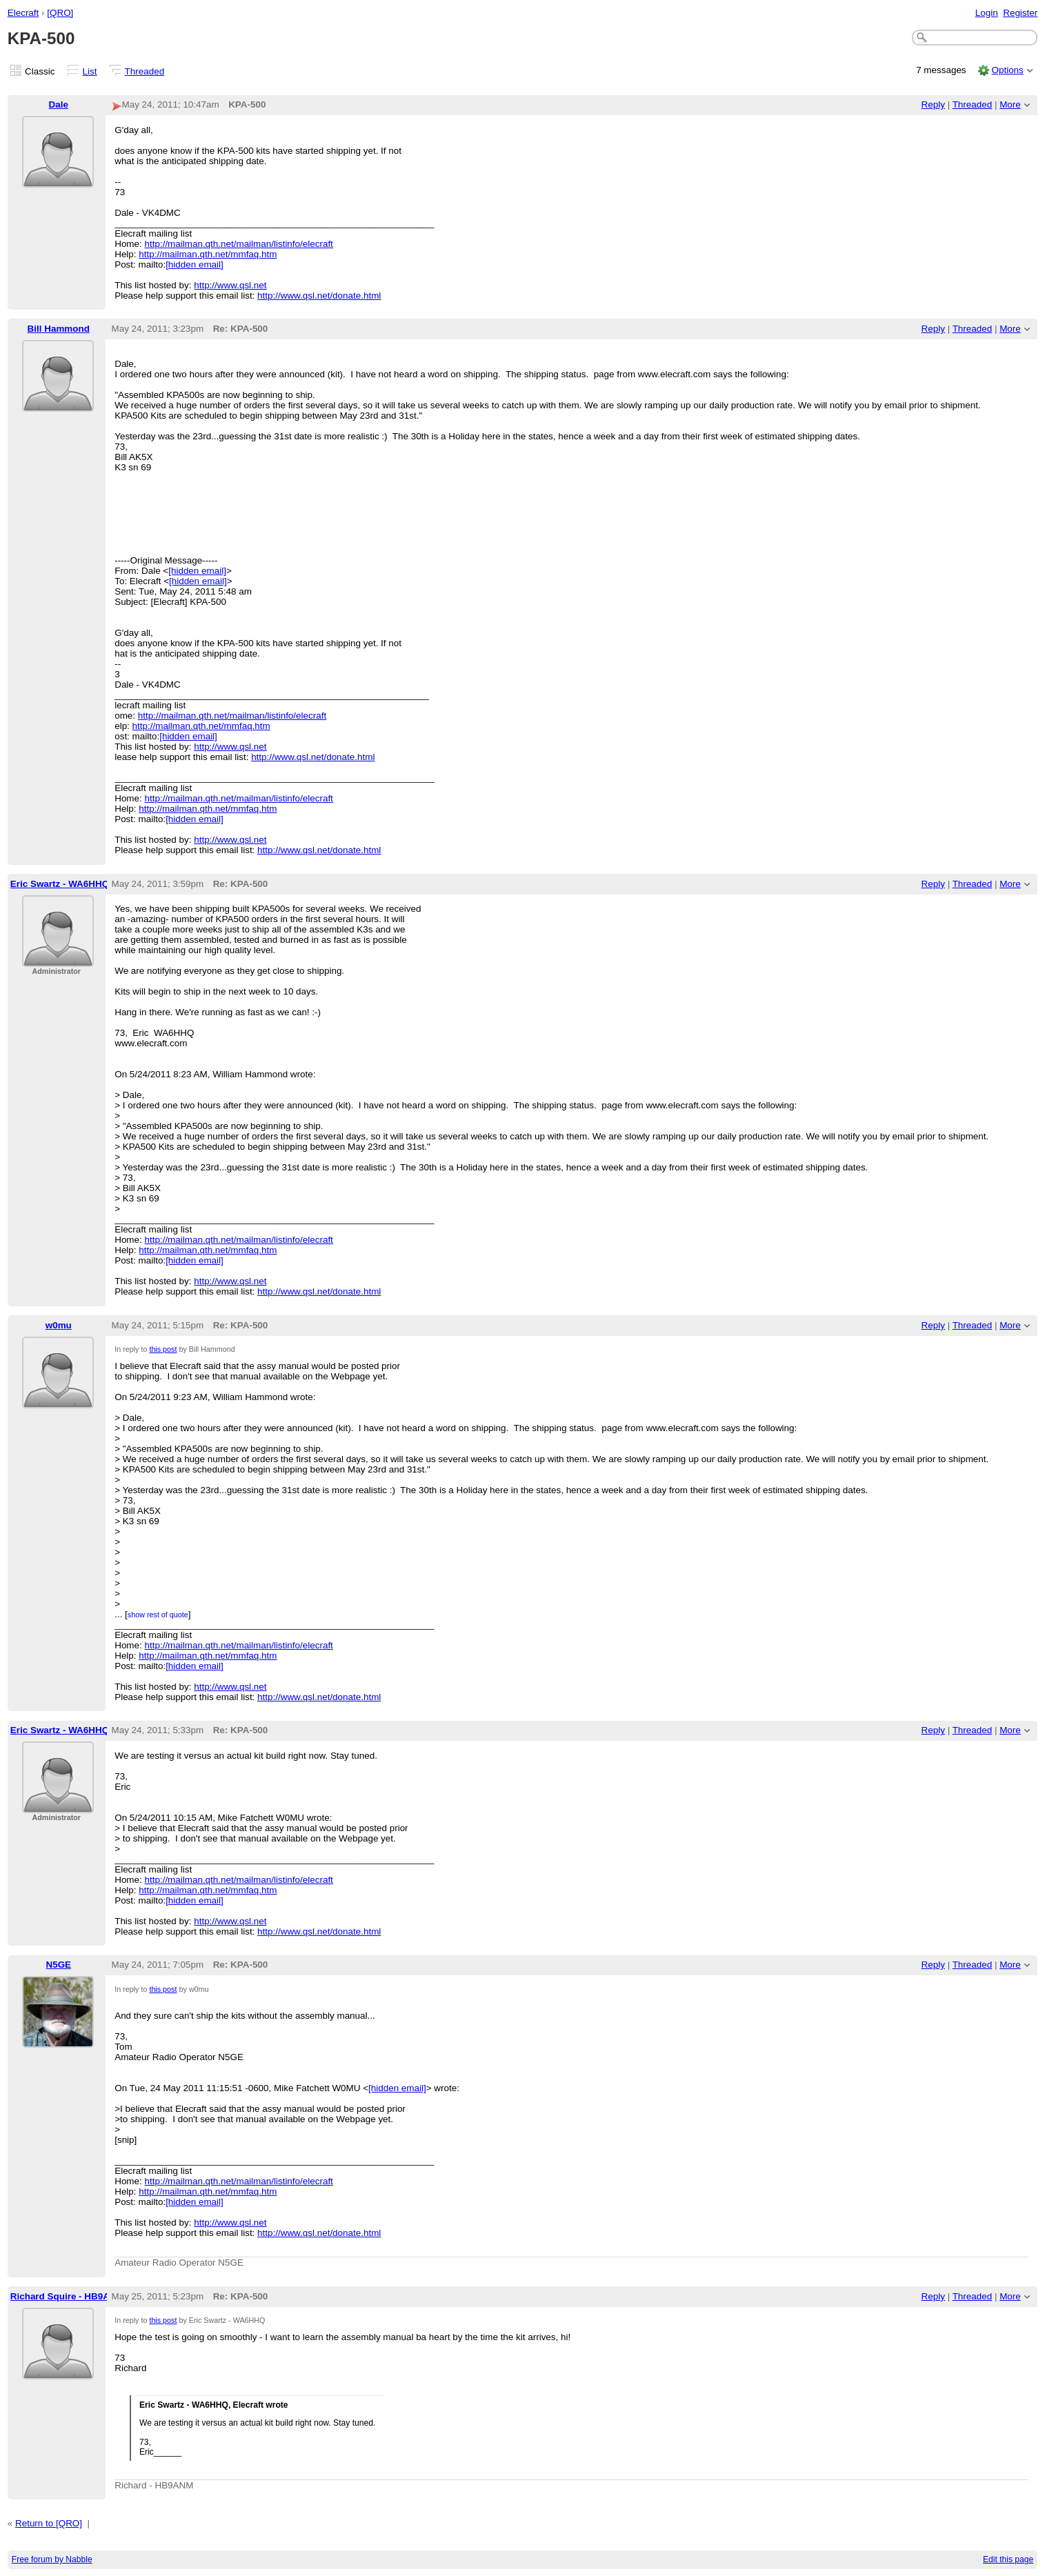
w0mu (59, 1325)
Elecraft (23, 13)
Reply (933, 104)
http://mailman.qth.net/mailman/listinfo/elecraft (239, 244)
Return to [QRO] (48, 2523)
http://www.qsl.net (230, 285)
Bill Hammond (59, 328)
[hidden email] (194, 264)
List (90, 71)
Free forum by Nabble (52, 2559)
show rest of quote (158, 1614)
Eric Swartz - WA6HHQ (59, 884)
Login (986, 13)
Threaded (145, 71)
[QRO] (60, 13)
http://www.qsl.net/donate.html (319, 295)
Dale (58, 104)
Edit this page (1008, 2559)
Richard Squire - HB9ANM (67, 2296)
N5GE (58, 1964)
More (1010, 104)
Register (1020, 13)
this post (163, 1349)
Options (1007, 70)
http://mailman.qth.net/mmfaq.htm (208, 254)
